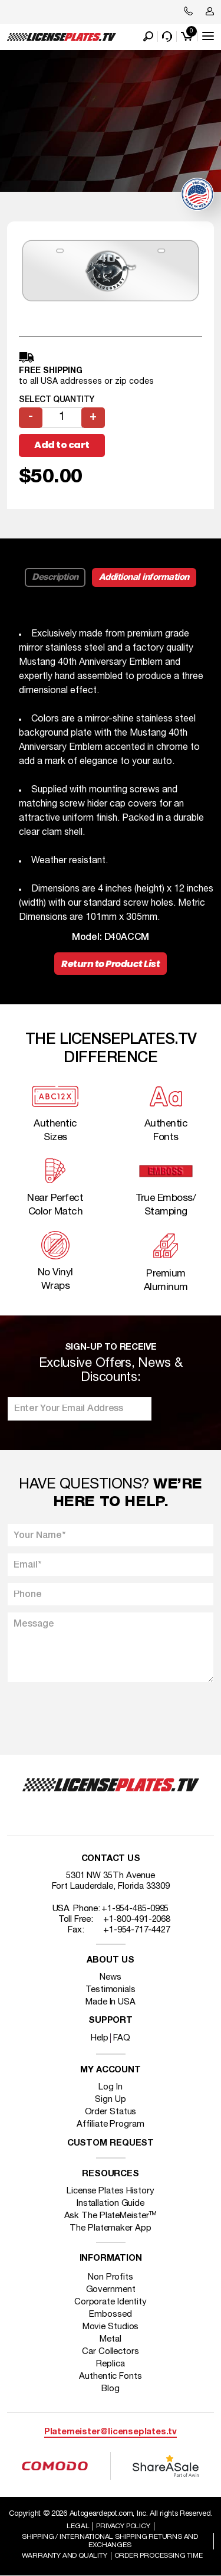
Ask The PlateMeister (110, 2216)
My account (110, 2070)
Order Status (111, 2112)
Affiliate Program (110, 2124)
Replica (110, 2364)
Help (99, 2038)
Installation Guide (110, 2203)
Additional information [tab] (144, 577)
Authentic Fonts (110, 2376)
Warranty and (64, 2555)
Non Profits (110, 2277)
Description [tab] (55, 577)
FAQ (121, 2038)
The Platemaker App (110, 2228)
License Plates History (110, 2191)
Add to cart (62, 445)
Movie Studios (111, 2327)
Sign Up (110, 2099)
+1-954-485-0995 (135, 1909)
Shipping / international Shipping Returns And (110, 2540)
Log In (110, 2087)
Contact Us (110, 1859)
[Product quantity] (62, 417)
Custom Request (110, 2143)
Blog (110, 2389)
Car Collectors (110, 2352)
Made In (110, 2002)
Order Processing (158, 2555)
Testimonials (110, 1990)
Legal (78, 2526)
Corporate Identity (110, 2302)
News (110, 1977)
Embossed (110, 2314)
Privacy (123, 2526)
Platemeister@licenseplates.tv (110, 2432)
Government (111, 2290)
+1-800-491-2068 (137, 1919)
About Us (110, 1960)
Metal (110, 2339)
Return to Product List (110, 964)
